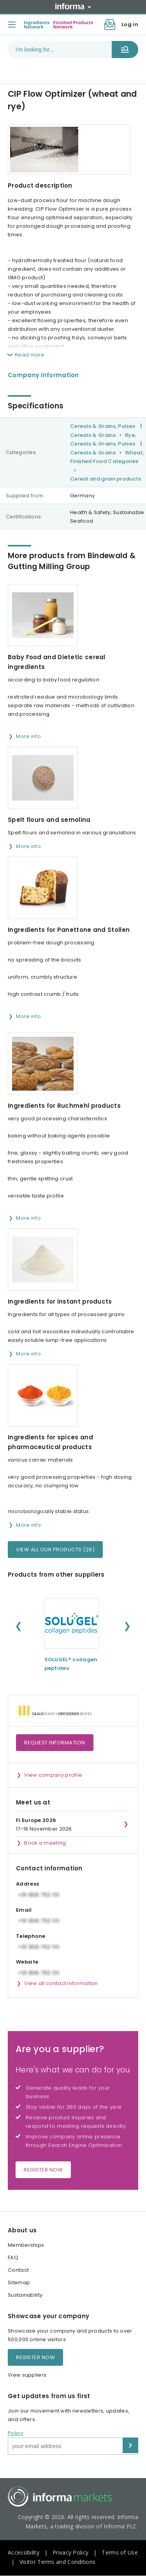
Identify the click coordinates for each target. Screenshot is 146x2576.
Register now (43, 2169)
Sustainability (25, 2295)
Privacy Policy (70, 2552)
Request (54, 1742)
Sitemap (19, 2282)
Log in (129, 24)
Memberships (26, 2245)
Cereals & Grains (93, 435)
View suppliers (27, 2375)
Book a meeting (45, 1843)
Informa (73, 6)
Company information (43, 375)
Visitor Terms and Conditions (57, 2561)
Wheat (134, 452)
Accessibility (23, 2552)
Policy (15, 2433)
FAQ (13, 2257)
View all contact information (61, 1983)
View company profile (53, 1775)
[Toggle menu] (11, 24)
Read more (30, 354)
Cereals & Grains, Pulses (102, 426)
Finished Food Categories (104, 461)
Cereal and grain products (105, 479)
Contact (18, 2270)
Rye (130, 435)
